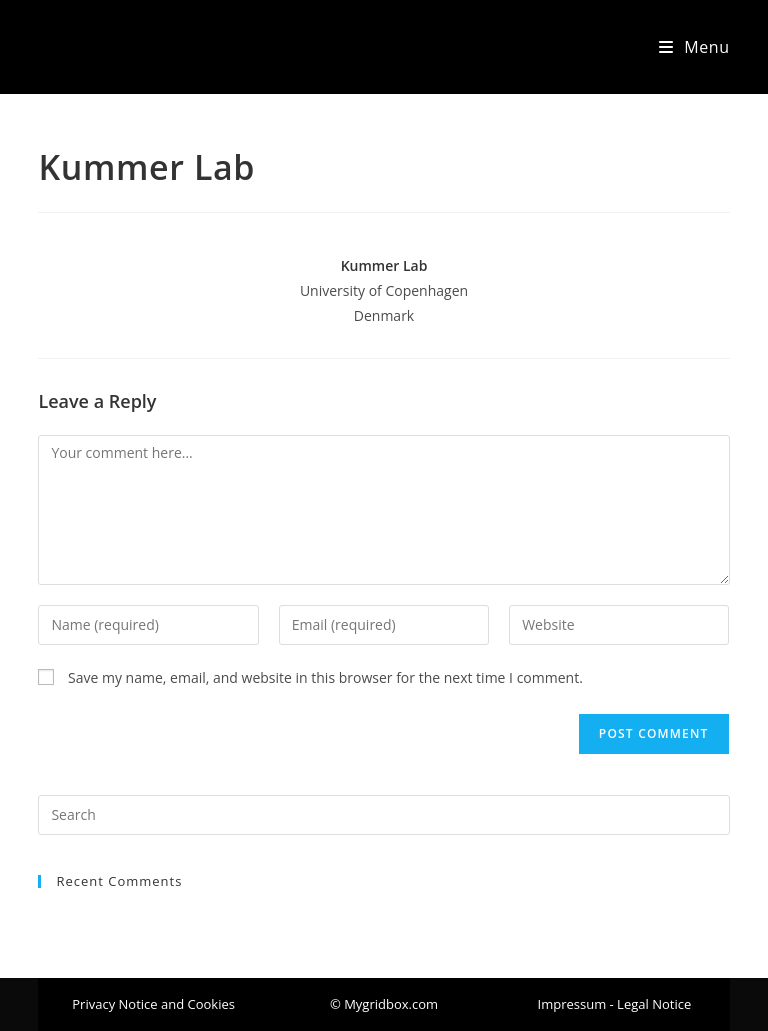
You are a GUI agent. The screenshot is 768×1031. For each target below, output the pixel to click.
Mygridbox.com (124, 46)
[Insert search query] (383, 815)
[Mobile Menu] (694, 47)
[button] (384, 1004)
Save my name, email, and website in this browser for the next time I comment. (325, 677)
